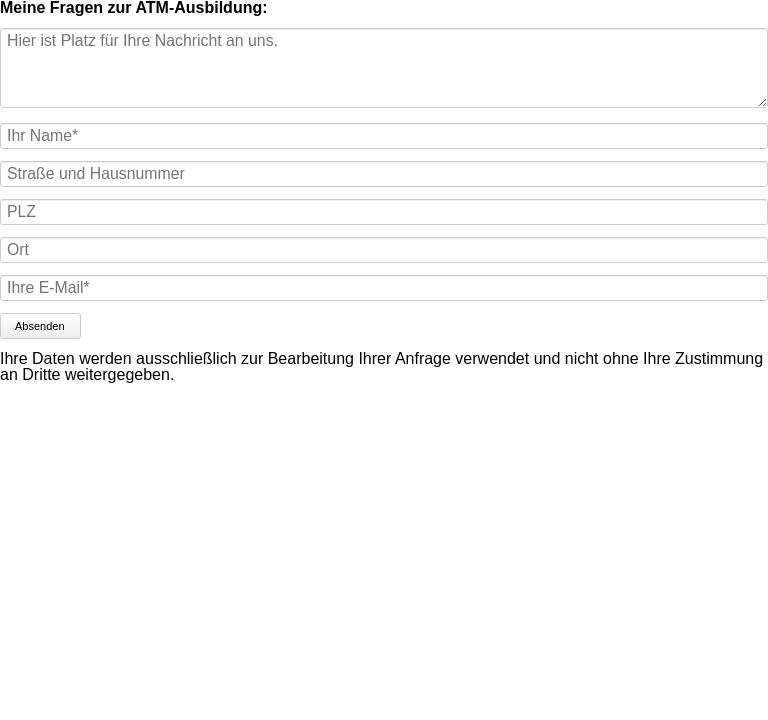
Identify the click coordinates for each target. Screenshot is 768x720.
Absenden (40, 326)
